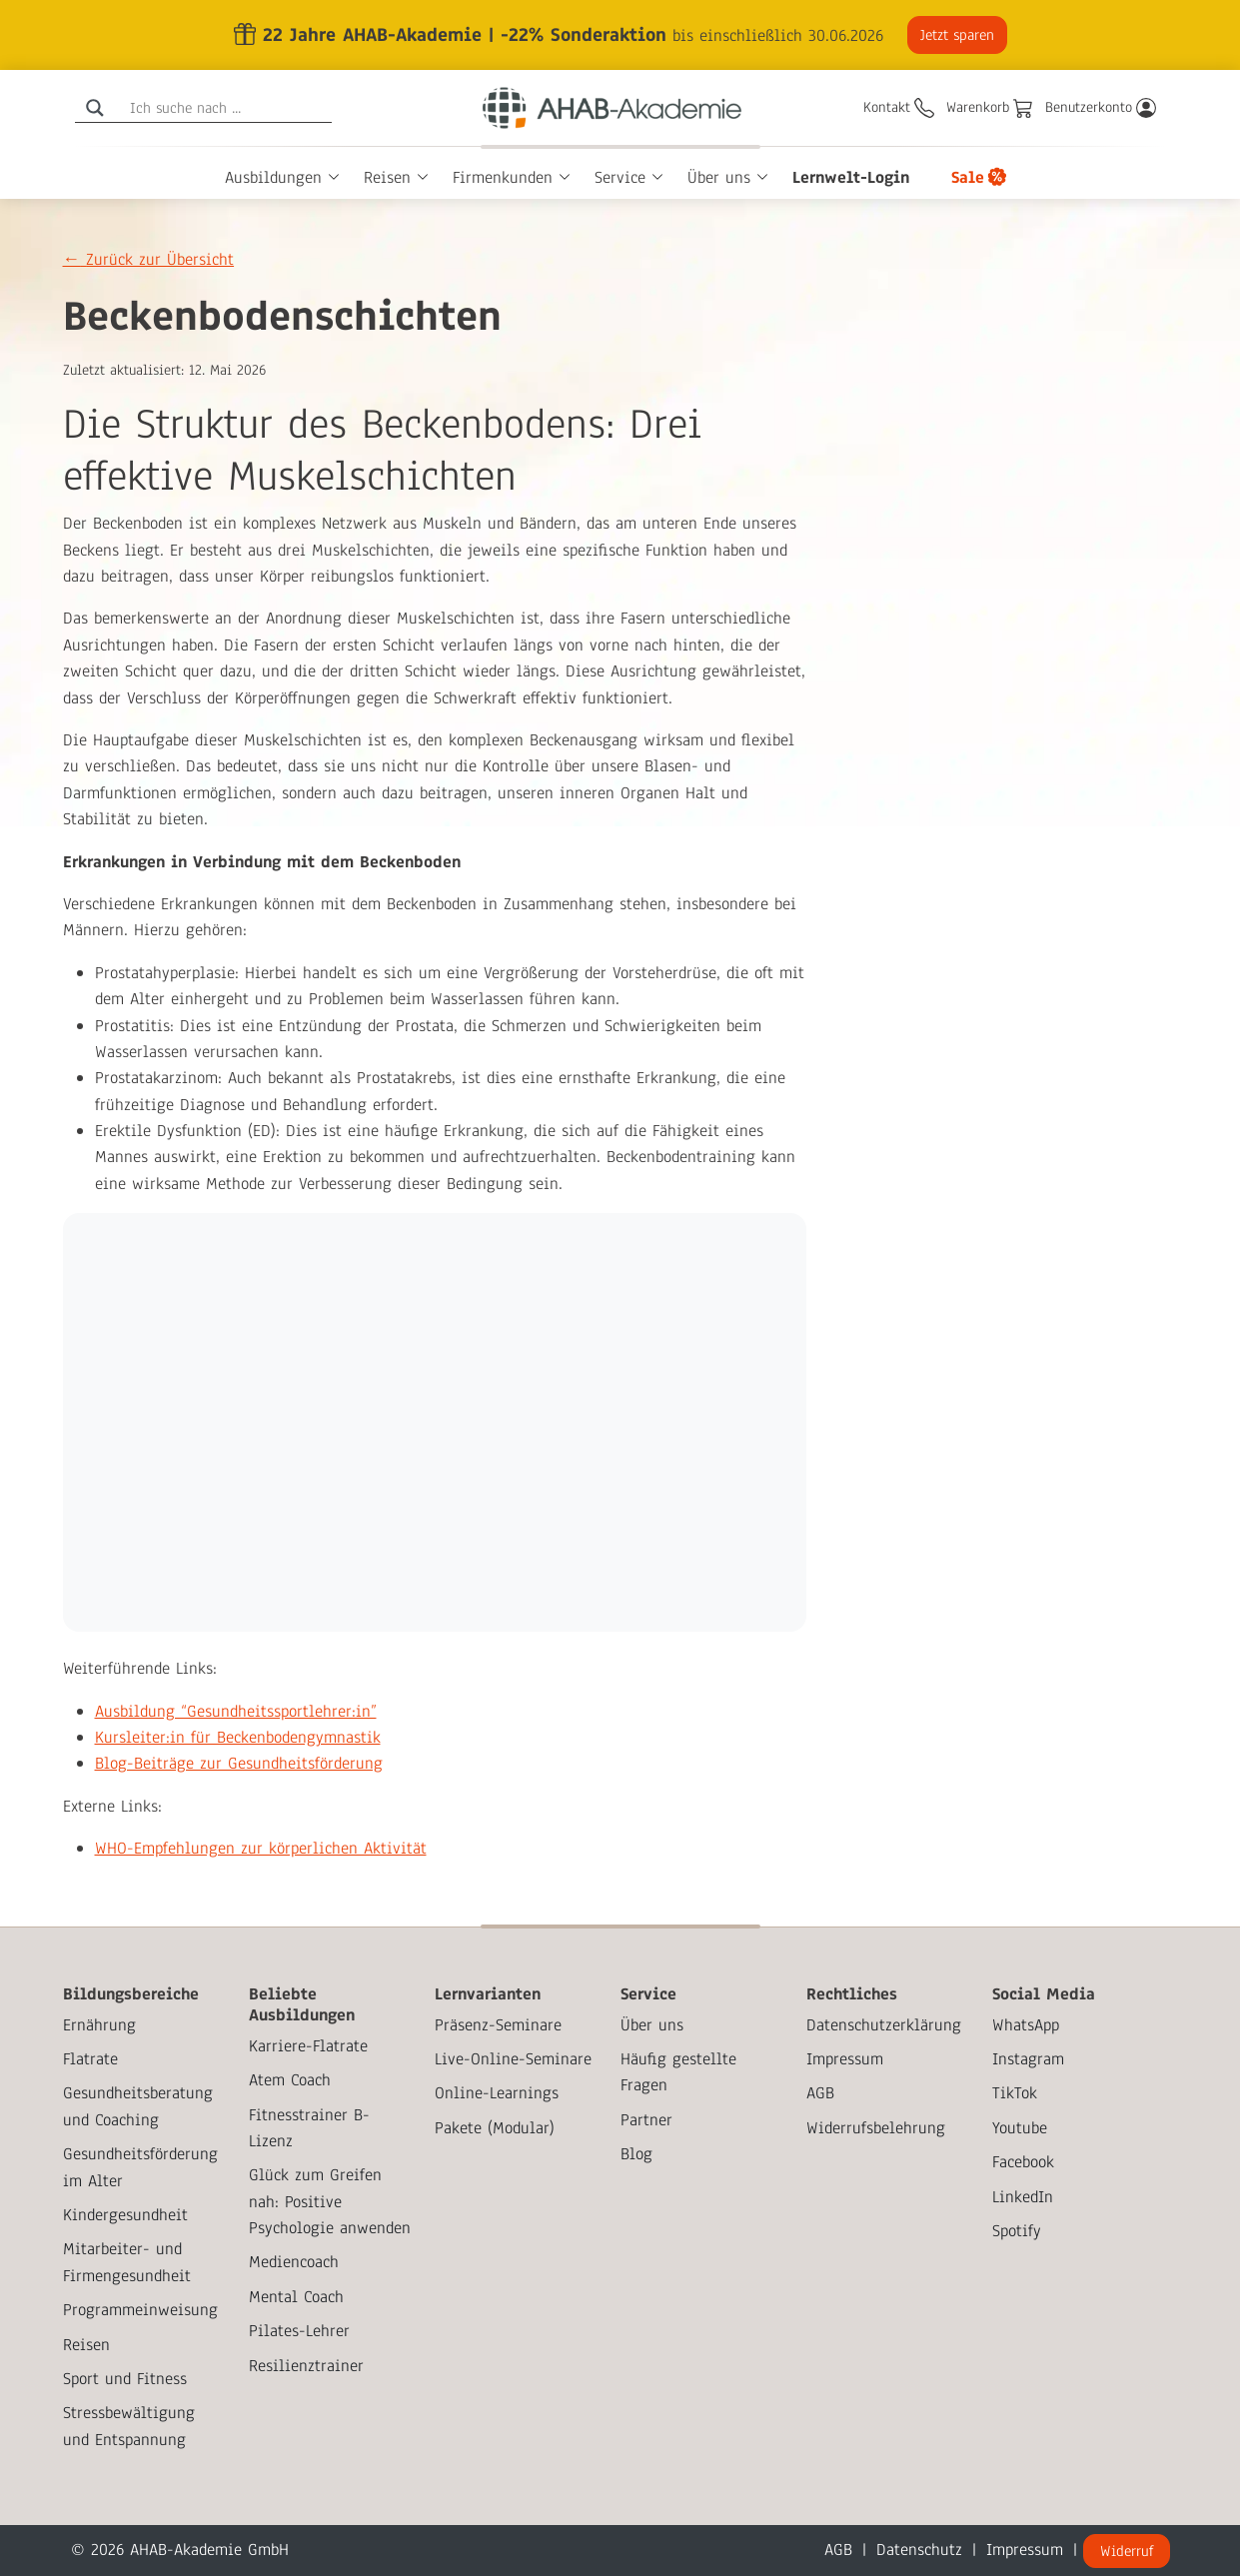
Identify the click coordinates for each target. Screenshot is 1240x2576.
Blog (636, 2153)
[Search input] (228, 108)
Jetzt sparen (954, 35)
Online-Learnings (497, 2092)
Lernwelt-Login (850, 177)
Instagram (1028, 2058)
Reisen (387, 177)
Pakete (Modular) (495, 2127)
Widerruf (1126, 2551)
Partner (646, 2119)
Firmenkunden (503, 177)
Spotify (1016, 2230)
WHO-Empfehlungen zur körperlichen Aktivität (261, 1848)
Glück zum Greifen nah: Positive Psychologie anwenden (330, 2201)
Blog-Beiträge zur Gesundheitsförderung (239, 1763)
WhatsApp (1025, 2024)
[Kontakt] (898, 108)
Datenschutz (919, 2549)
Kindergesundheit (125, 2214)
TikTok (1014, 2092)
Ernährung (99, 2024)
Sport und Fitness (125, 2378)
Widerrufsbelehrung (875, 2127)
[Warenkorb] (989, 108)
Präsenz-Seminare (498, 2024)
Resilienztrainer (306, 2365)
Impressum (844, 2058)
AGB (820, 2092)
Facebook (1023, 2161)
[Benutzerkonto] (1100, 108)
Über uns (718, 177)
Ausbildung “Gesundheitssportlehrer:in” (236, 1711)
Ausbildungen (273, 177)
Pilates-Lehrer (299, 2330)
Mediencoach (294, 2261)
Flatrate (90, 2058)
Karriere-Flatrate (308, 2045)
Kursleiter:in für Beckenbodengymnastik (238, 1737)
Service (620, 177)
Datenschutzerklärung (883, 2024)
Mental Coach (296, 2296)
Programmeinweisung (140, 2309)
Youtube (1019, 2127)
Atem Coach (290, 2079)
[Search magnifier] (95, 108)
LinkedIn (1022, 2196)
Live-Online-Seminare (513, 2058)
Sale (967, 177)
